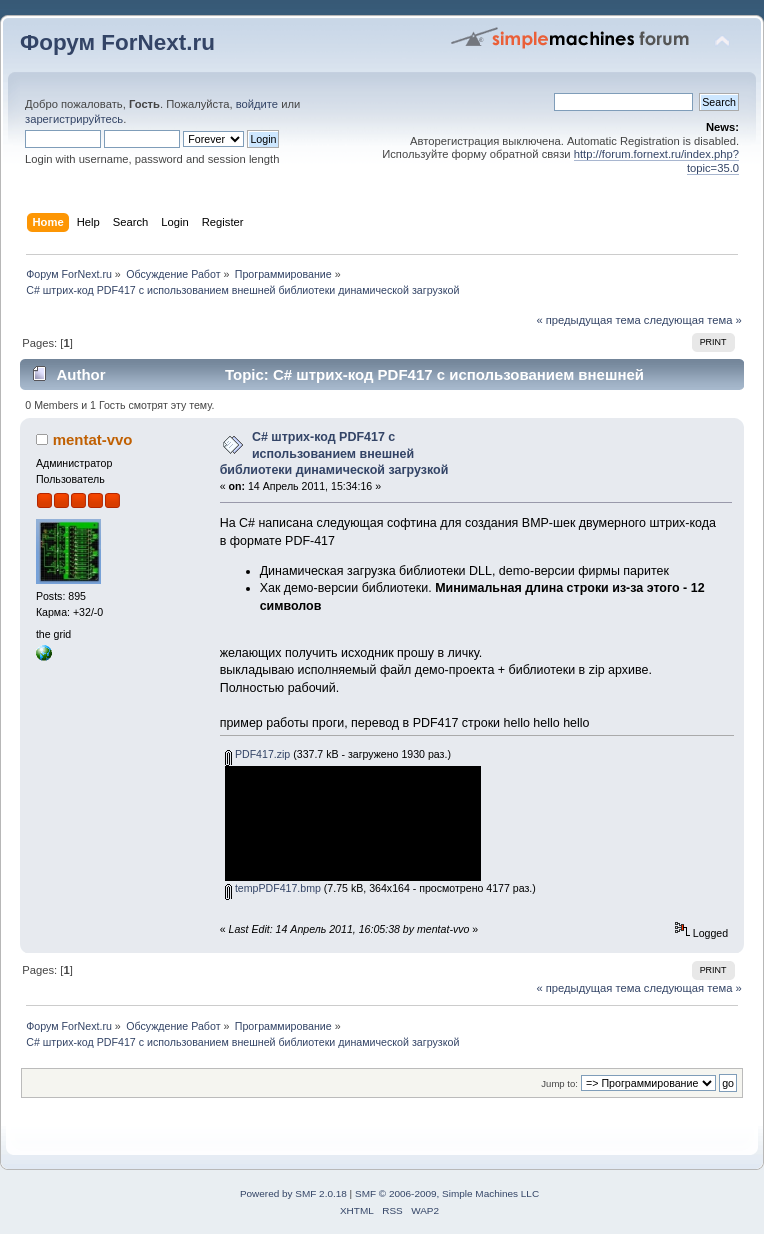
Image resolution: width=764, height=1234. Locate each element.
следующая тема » (693, 320)
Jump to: (559, 1083)
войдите (257, 104)
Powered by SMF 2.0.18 (293, 1193)
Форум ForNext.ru (117, 42)
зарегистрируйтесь (74, 119)
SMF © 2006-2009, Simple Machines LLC (447, 1193)
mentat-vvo (93, 439)
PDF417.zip (257, 754)
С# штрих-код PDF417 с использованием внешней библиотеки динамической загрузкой (334, 453)
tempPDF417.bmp (273, 888)
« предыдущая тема (588, 320)
